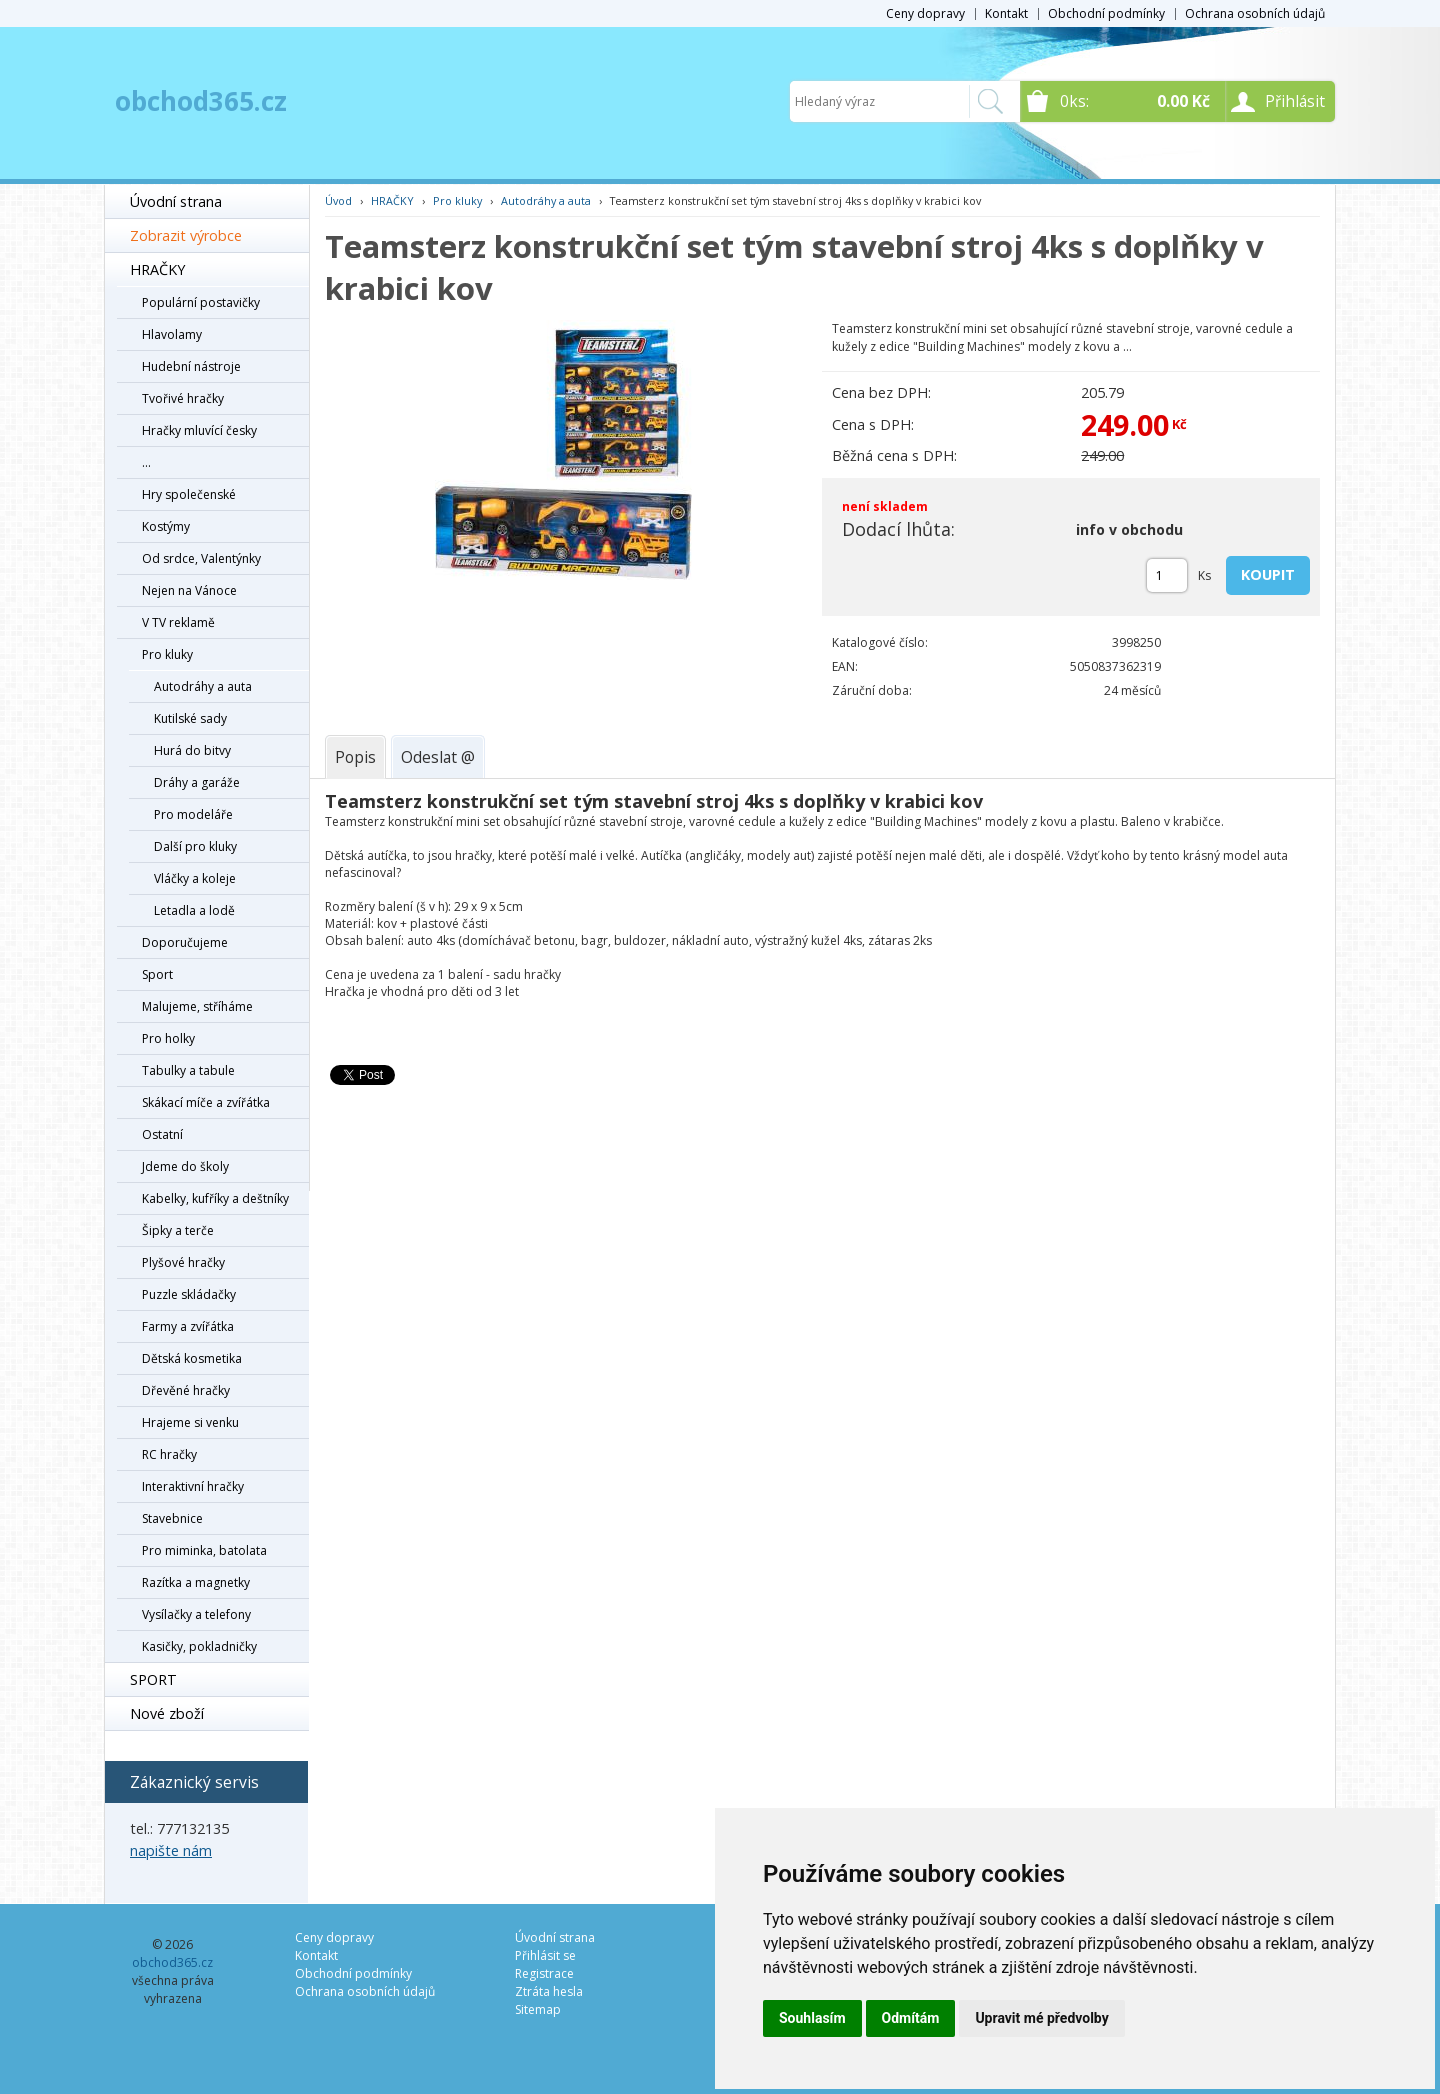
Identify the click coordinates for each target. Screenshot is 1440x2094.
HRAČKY (157, 269)
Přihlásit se (545, 1955)
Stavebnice (172, 1518)
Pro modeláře (193, 814)
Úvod (338, 200)
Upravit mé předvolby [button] (1041, 2018)
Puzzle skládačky (189, 1294)
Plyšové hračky (183, 1262)
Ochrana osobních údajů (1255, 13)
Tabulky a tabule (188, 1070)
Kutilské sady (190, 718)
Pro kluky (167, 654)
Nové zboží (167, 1713)
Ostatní (162, 1134)
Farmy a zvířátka (188, 1326)
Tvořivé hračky (183, 398)
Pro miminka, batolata (204, 1550)
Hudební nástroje (191, 366)
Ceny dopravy (925, 13)
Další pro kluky (195, 846)
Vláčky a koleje (195, 878)
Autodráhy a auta (203, 686)
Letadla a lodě (194, 910)
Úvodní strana (176, 201)
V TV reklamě (178, 622)
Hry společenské (189, 494)
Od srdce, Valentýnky (201, 558)
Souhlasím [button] (812, 2018)
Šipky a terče (178, 1230)
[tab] (355, 757)
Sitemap (538, 2009)
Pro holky (168, 1038)
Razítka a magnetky (196, 1582)
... (146, 462)
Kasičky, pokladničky (199, 1646)
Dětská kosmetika (192, 1358)
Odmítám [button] (911, 2018)
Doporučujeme (185, 942)
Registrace (544, 1973)
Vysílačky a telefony (196, 1614)
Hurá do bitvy (192, 750)
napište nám (171, 1850)
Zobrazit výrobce (186, 235)
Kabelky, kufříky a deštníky (215, 1198)
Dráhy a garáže (197, 782)
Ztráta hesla (549, 1991)
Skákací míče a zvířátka (206, 1102)
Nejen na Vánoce (189, 590)
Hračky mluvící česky (199, 430)
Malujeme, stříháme (197, 1006)
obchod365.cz (201, 101)
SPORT (153, 1679)
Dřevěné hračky (186, 1390)
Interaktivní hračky (193, 1486)
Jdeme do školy (185, 1166)
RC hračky (169, 1454)
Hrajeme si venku (190, 1422)
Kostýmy (166, 526)
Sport (157, 974)
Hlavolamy (172, 334)
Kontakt (1006, 13)
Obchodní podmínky (1106, 13)
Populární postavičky (201, 302)
